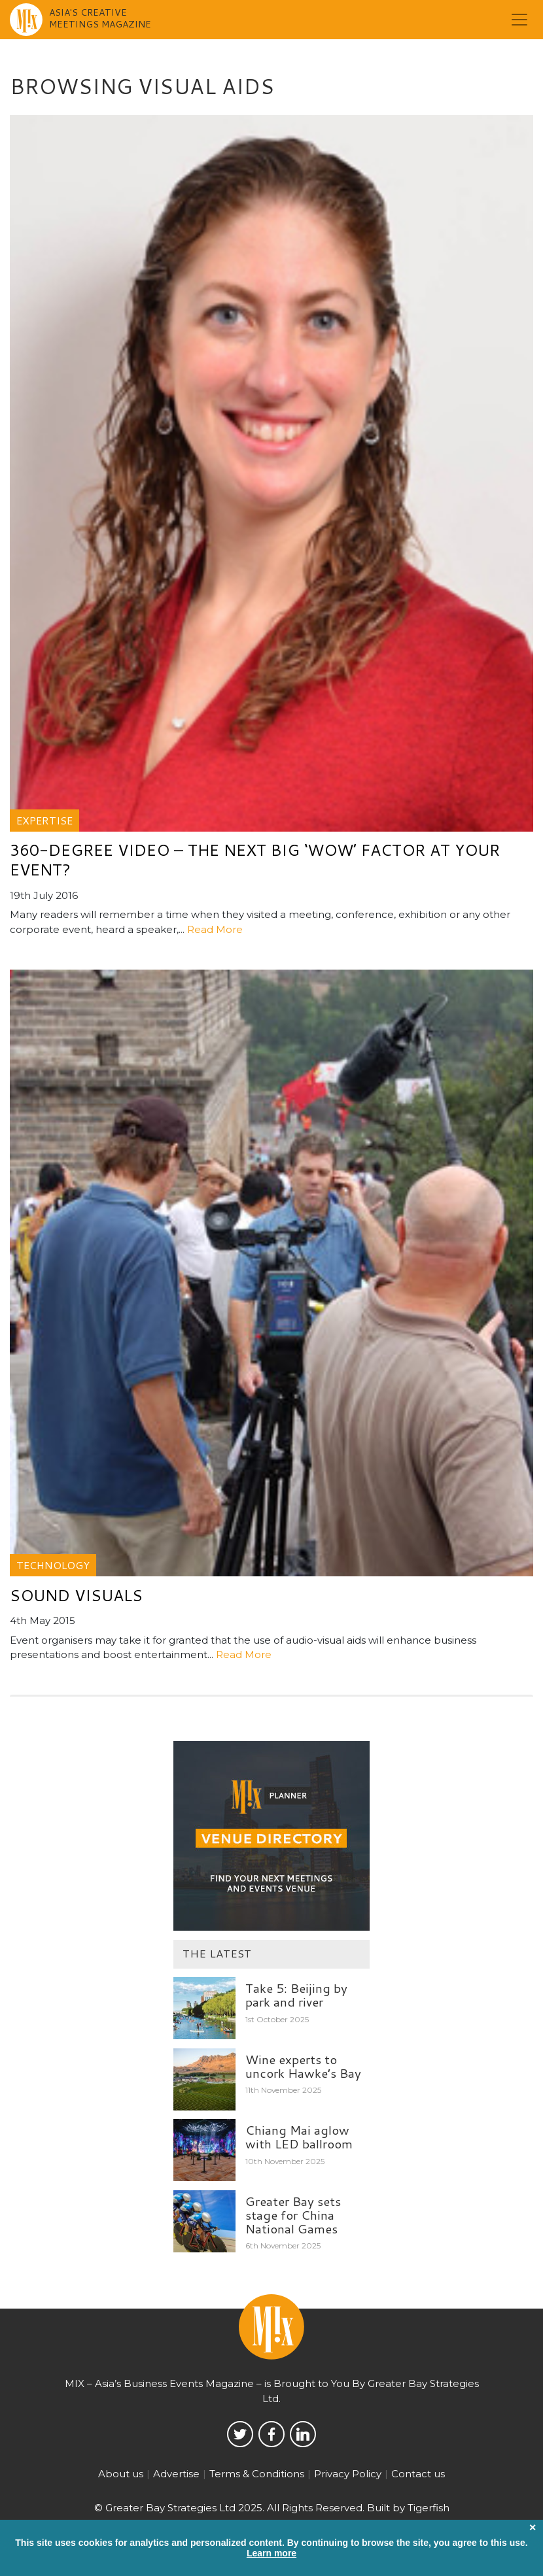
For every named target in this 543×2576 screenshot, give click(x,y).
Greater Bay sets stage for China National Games (293, 2214)
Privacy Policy (347, 2473)
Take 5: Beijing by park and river (296, 1994)
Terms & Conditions (256, 2473)
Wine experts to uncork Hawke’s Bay (303, 2066)
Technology (53, 1564)
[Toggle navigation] (519, 19)
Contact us (418, 2473)
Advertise (176, 2473)
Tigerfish (428, 2507)
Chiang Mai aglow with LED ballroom (299, 2136)
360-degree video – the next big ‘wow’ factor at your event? (255, 860)
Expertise (44, 820)
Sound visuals (76, 1595)
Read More (215, 929)
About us (120, 2473)
